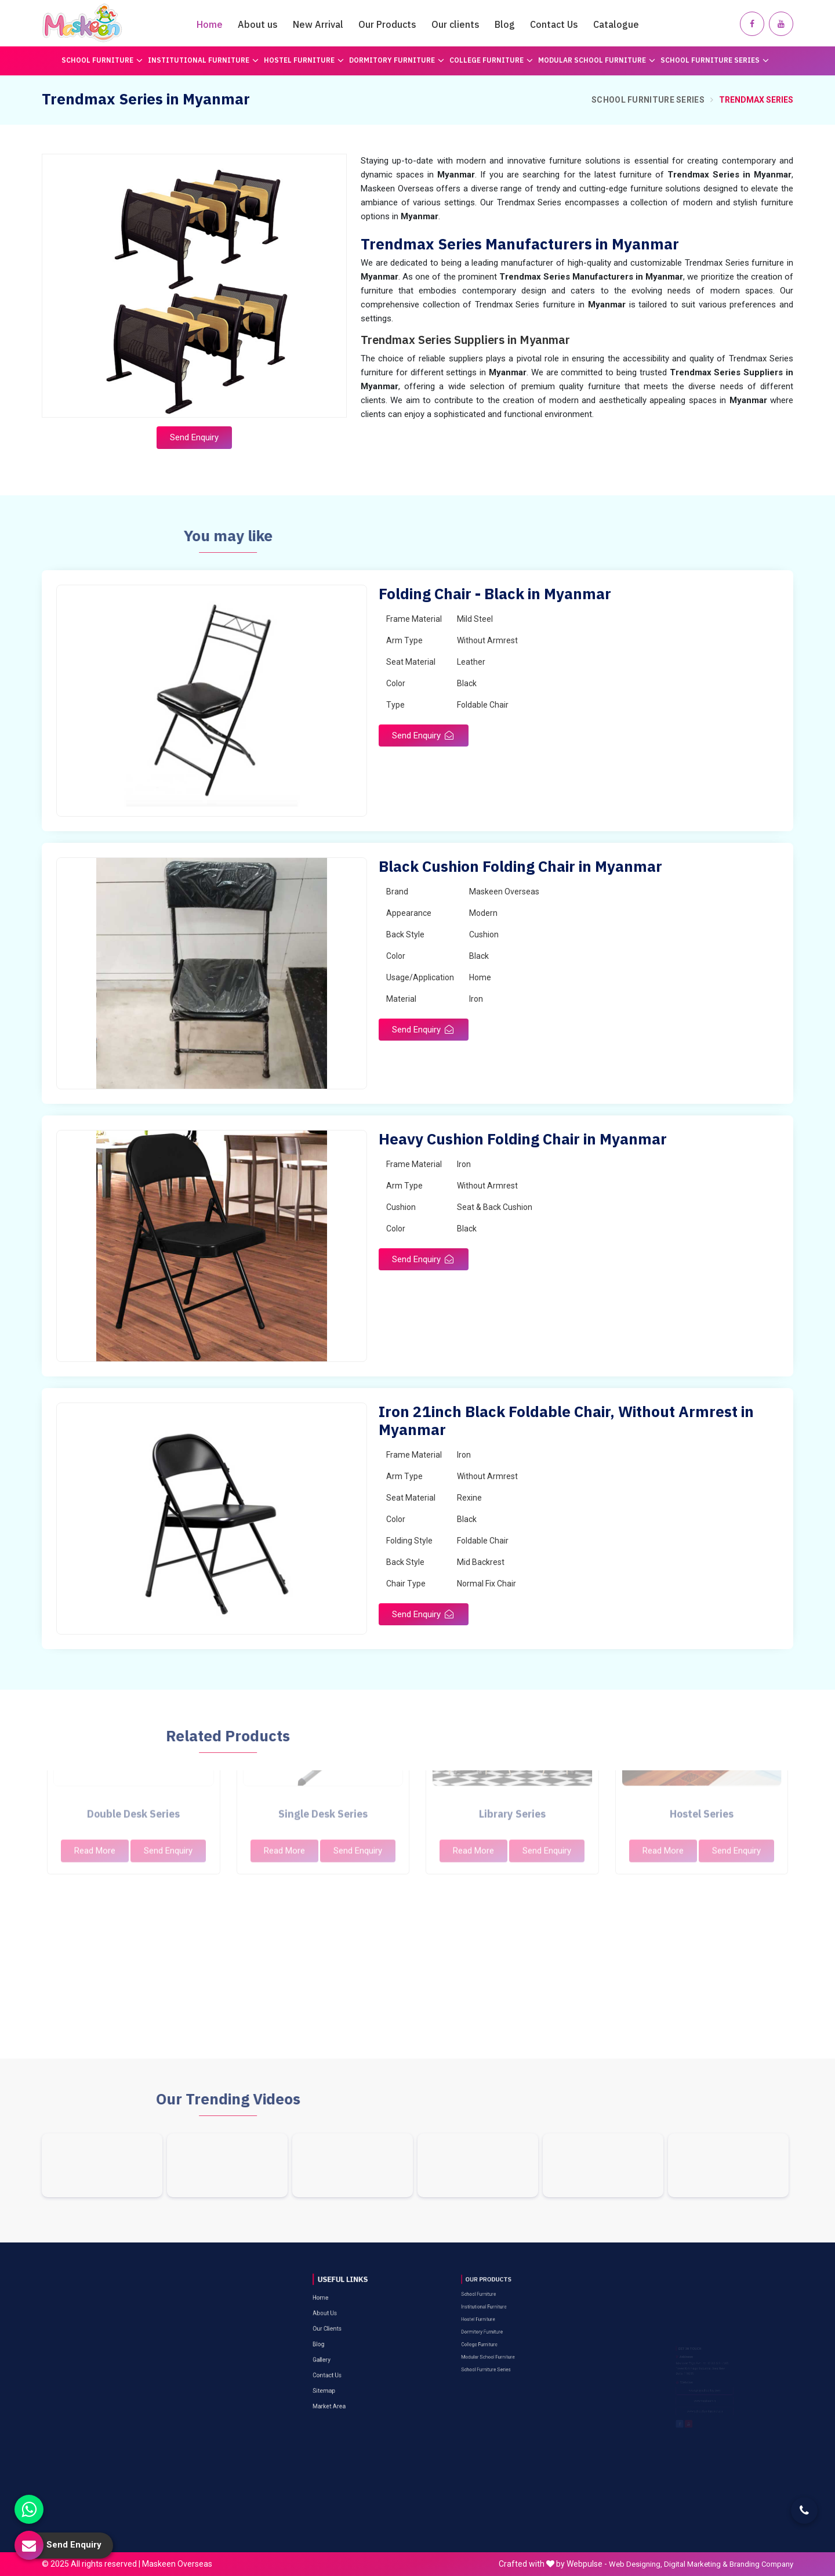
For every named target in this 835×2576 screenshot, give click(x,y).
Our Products (387, 24)
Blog (505, 24)
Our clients (455, 24)
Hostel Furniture (304, 60)
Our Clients (342, 2299)
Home (210, 24)
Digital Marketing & (696, 2564)
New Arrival (318, 24)
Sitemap (341, 2326)
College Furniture (491, 60)
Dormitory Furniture (396, 60)
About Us (341, 2293)
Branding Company (761, 2564)
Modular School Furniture (596, 60)
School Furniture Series (714, 60)
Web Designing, (635, 2564)
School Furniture (102, 60)
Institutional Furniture (203, 60)
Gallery (340, 2312)
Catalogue (616, 24)
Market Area (343, 2332)
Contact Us (554, 24)
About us (258, 24)
